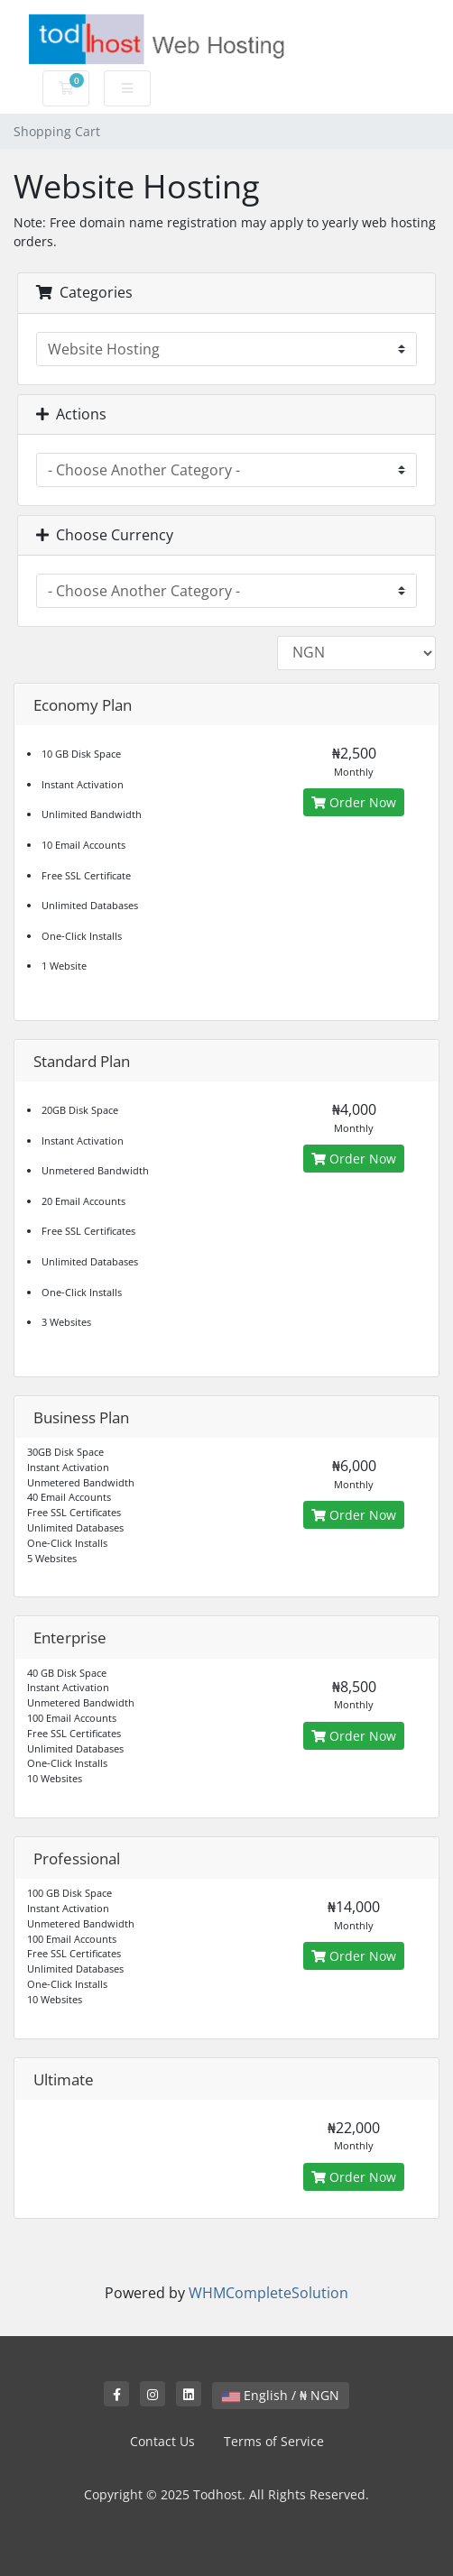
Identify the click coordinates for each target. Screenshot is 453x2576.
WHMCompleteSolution (268, 2293)
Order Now (353, 802)
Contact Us (162, 2441)
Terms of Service (274, 2441)
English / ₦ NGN (280, 2395)
